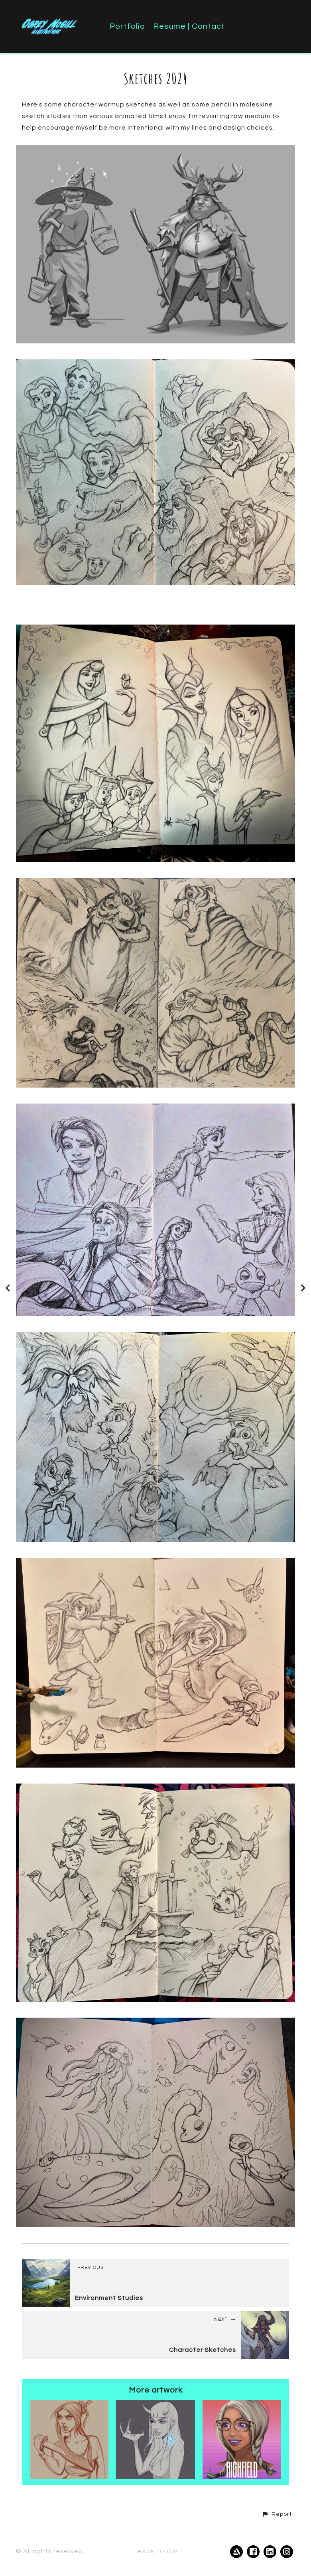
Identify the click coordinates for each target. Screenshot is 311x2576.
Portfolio (127, 26)
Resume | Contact (189, 26)
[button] (276, 2514)
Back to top (157, 2551)
